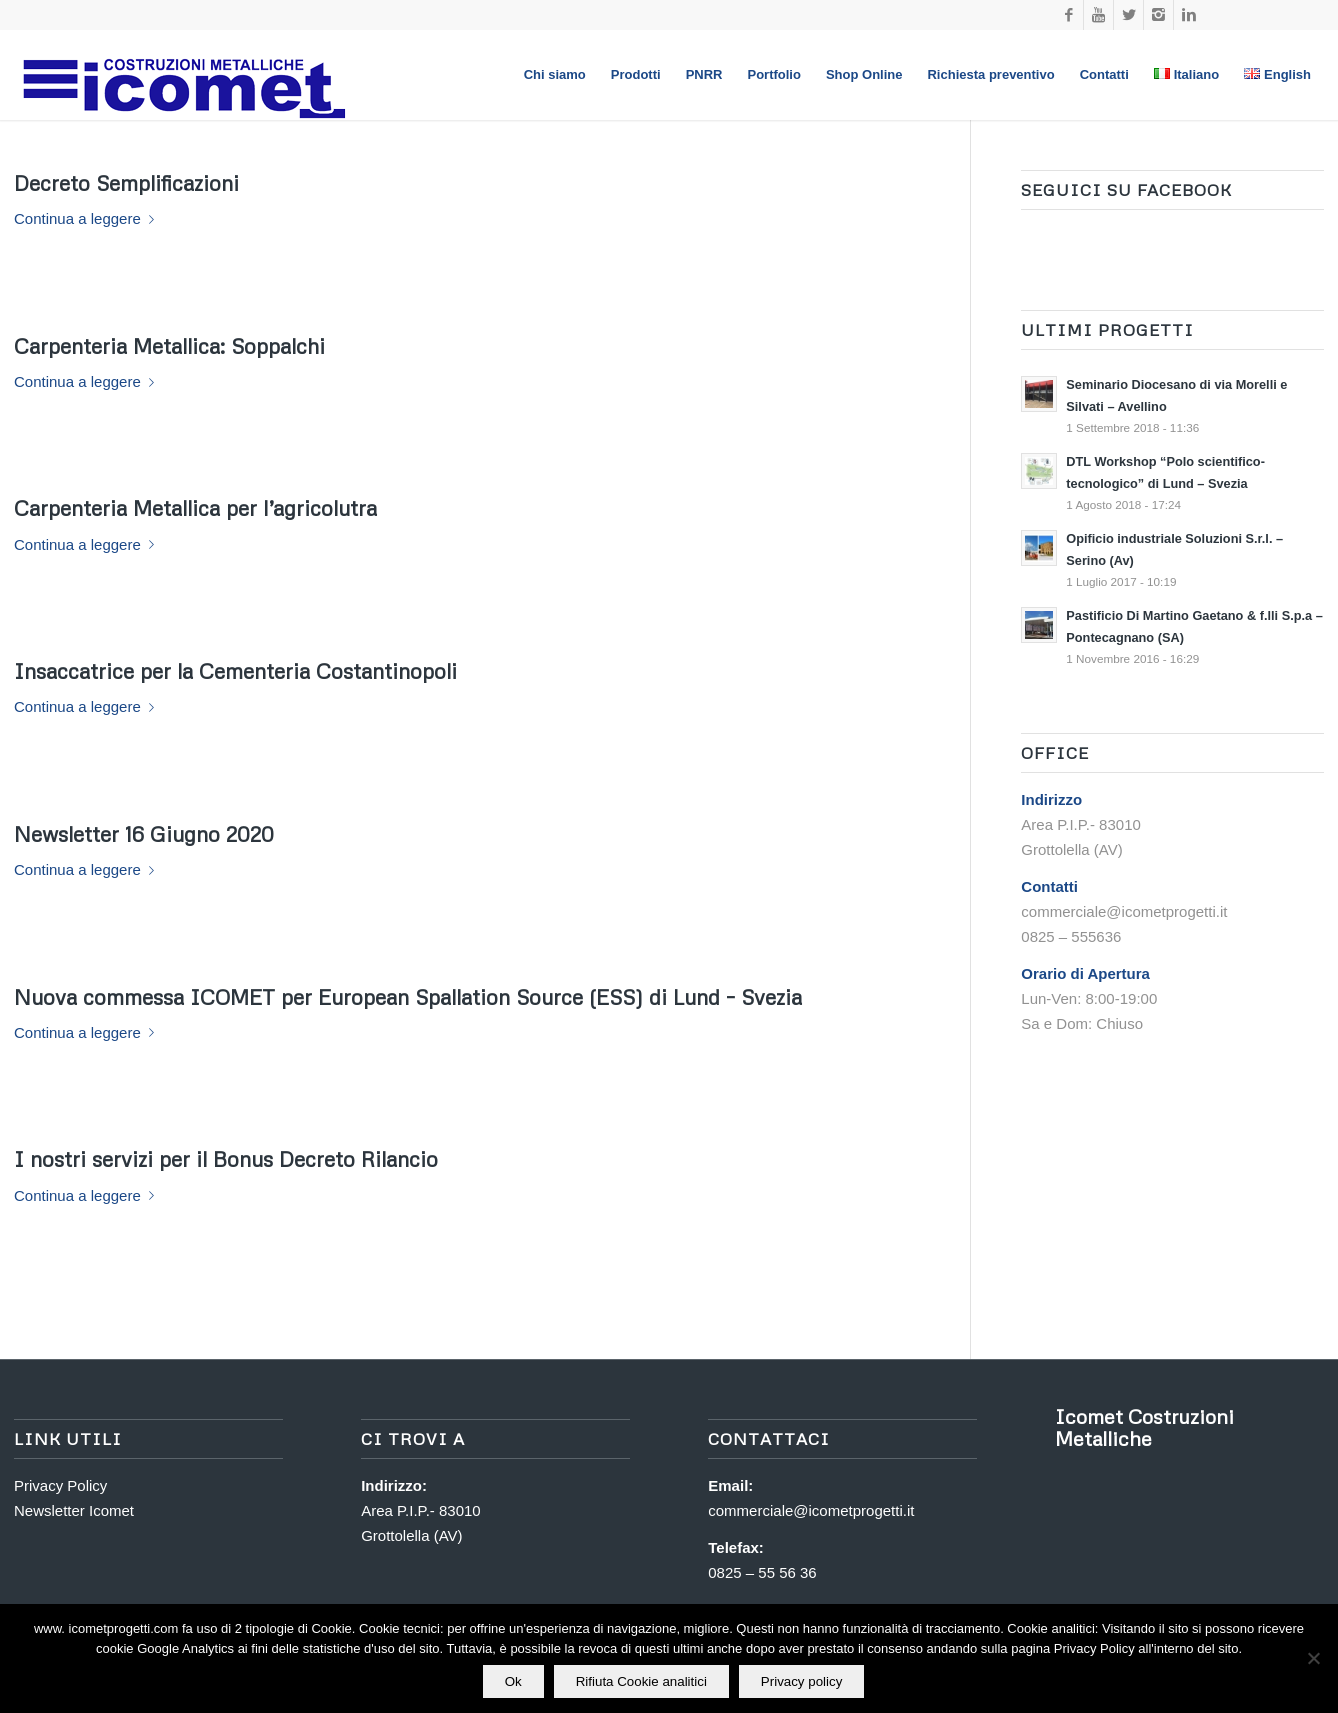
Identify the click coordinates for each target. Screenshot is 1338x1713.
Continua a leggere (88, 218)
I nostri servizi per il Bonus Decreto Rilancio (226, 1159)
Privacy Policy (60, 1485)
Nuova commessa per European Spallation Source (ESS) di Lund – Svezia (408, 997)
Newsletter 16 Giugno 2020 (144, 834)
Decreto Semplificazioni (126, 183)
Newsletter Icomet (74, 1510)
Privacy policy (801, 1681)
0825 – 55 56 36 (762, 1572)
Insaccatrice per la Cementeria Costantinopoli (235, 671)
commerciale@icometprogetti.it (811, 1510)
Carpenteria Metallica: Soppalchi (169, 346)
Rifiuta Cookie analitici (641, 1681)
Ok (513, 1681)
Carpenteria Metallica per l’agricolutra (195, 508)
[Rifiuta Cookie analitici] (1313, 1659)
